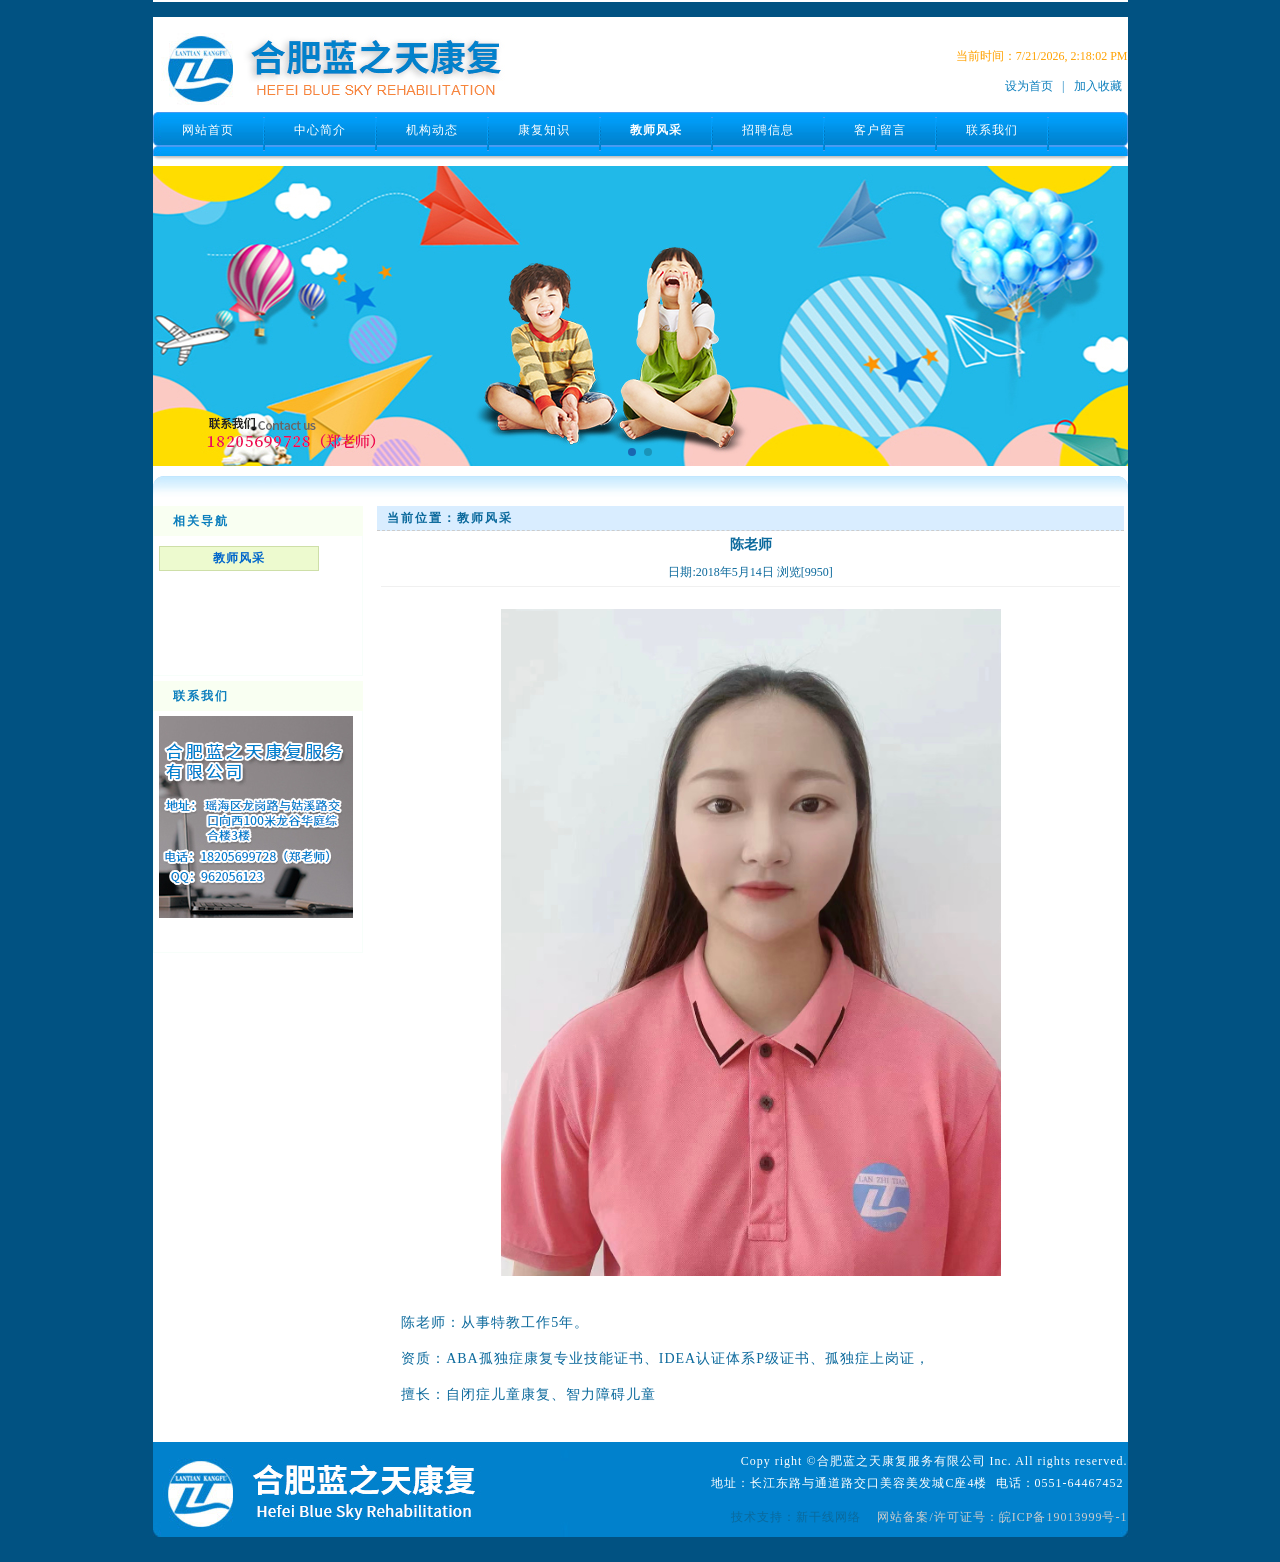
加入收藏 (1098, 86)
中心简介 (320, 130)
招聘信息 (768, 130)
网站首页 (208, 130)
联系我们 (992, 130)
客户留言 (880, 130)
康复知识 (544, 130)
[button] (632, 452)
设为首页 (1029, 86)
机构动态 (432, 130)
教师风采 (656, 130)
